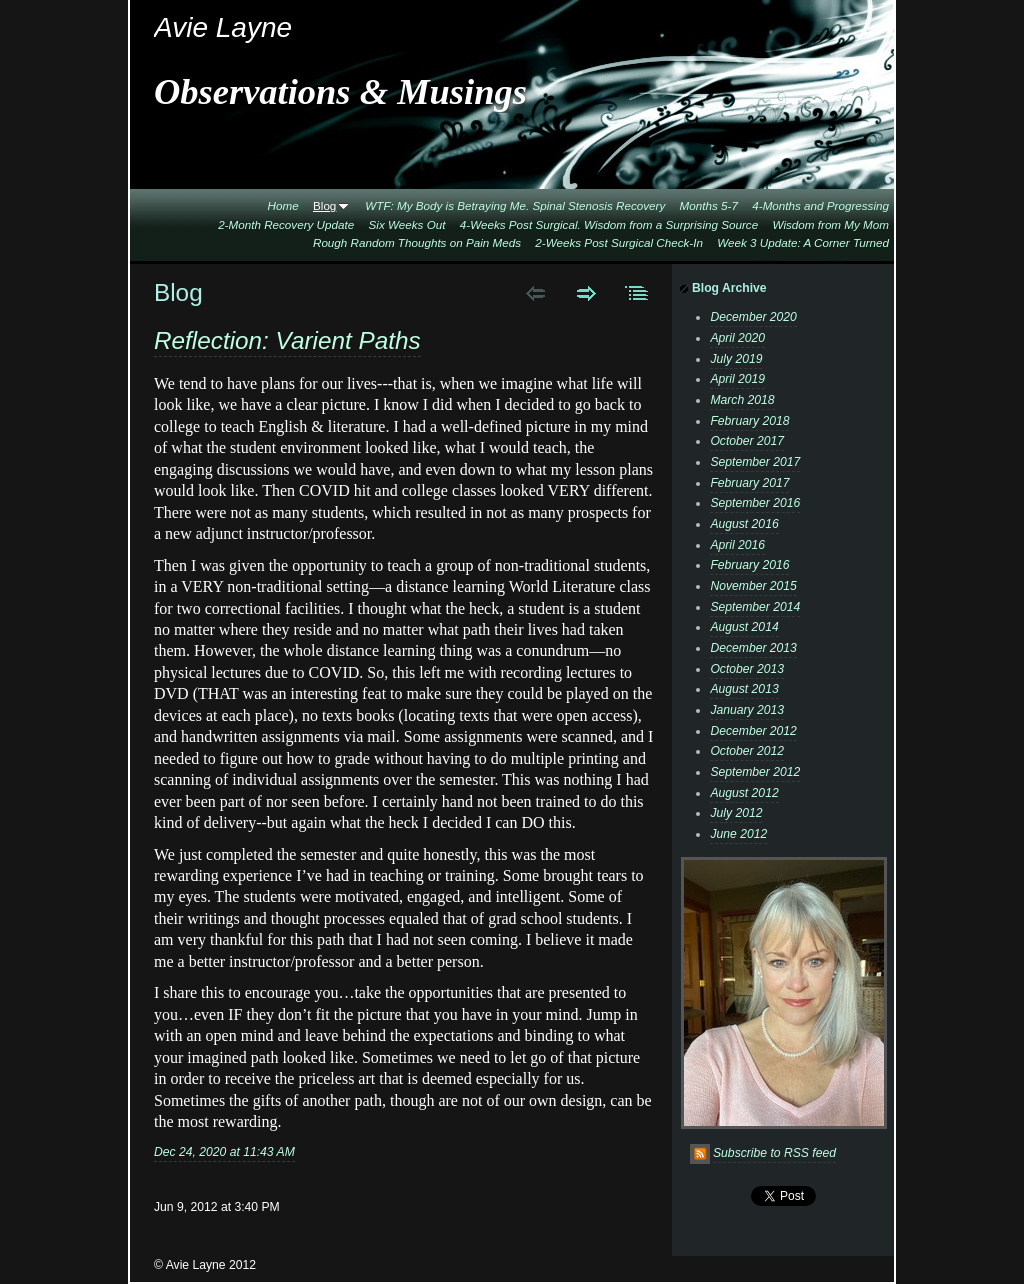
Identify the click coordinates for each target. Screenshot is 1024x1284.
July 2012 (736, 813)
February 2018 (749, 421)
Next (586, 293)
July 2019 (736, 359)
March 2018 (742, 400)
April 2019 (737, 379)
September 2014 (755, 607)
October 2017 (747, 441)
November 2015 (753, 586)
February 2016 (749, 565)
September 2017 (755, 462)
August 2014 (744, 627)
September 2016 (755, 503)
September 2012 (755, 772)
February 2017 (749, 483)
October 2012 (747, 751)
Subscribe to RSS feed (774, 1153)
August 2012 (744, 793)
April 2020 (737, 338)
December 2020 (753, 317)
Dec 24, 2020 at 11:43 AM (224, 1152)
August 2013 (744, 689)
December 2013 (753, 648)
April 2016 (737, 545)
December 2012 (753, 731)
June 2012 (738, 834)
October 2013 (747, 669)
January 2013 (747, 710)
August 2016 (744, 524)
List (637, 293)
